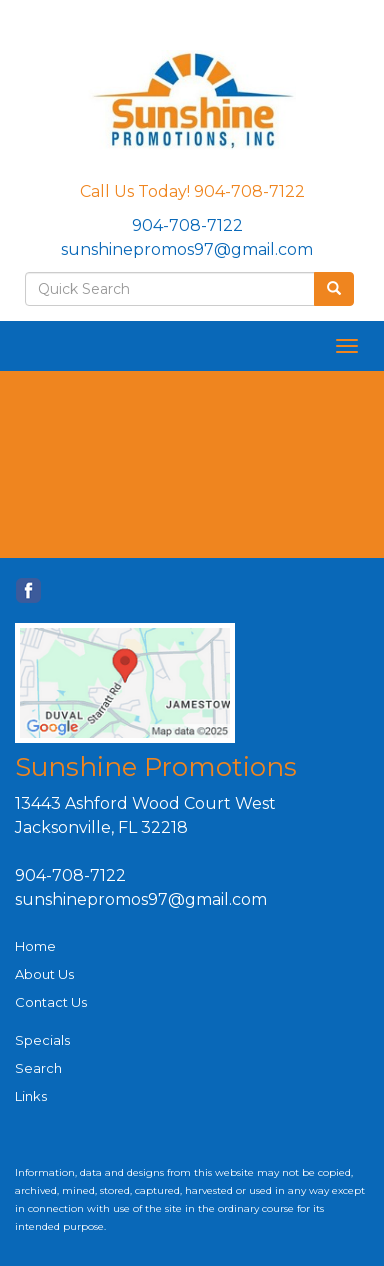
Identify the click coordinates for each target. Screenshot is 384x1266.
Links (31, 1096)
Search (38, 1068)
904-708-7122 (187, 225)
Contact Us (51, 1002)
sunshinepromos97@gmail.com (187, 249)
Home (35, 946)
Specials (42, 1040)
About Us (44, 974)
